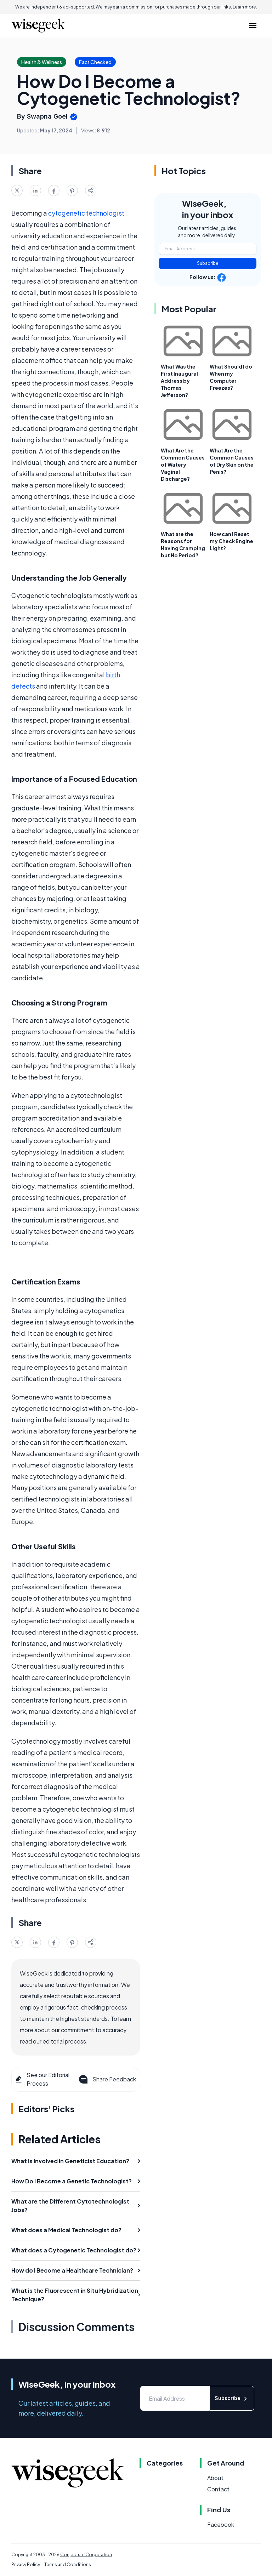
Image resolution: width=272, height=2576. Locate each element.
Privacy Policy (25, 2564)
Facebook (220, 2524)
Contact (218, 2489)
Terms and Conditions (67, 2564)
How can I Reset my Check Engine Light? (231, 541)
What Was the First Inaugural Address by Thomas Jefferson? (179, 380)
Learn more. (245, 7)
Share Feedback (107, 2079)
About (215, 2477)
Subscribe (208, 263)
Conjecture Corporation (86, 2554)
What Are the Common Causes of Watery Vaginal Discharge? (183, 464)
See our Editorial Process (42, 2079)
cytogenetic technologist (86, 213)
